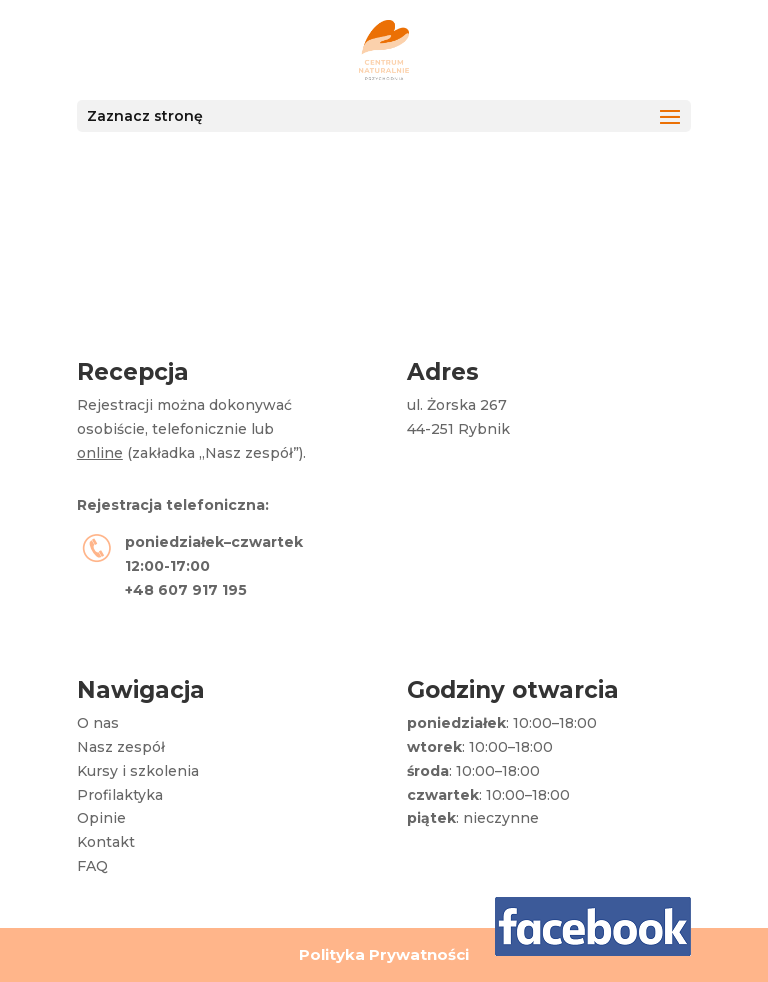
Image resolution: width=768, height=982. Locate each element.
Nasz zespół (121, 747)
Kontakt (106, 842)
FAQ (92, 866)
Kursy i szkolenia (138, 771)
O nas (98, 723)
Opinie (101, 818)
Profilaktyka (120, 795)
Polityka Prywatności (384, 954)
